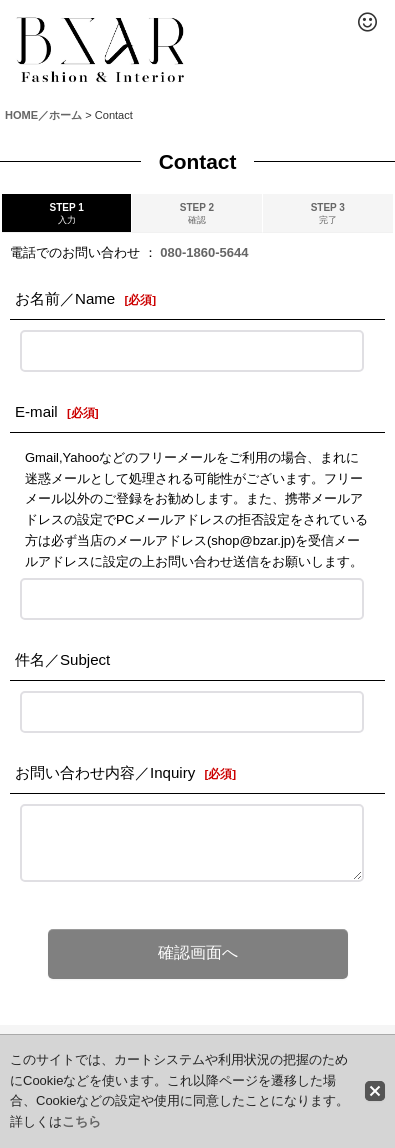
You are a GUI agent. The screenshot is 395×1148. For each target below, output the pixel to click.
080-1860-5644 (204, 252)
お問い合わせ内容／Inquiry (105, 772)
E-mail (36, 411)
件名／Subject (62, 659)
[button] (367, 22)
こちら (81, 1121)
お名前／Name (65, 298)
